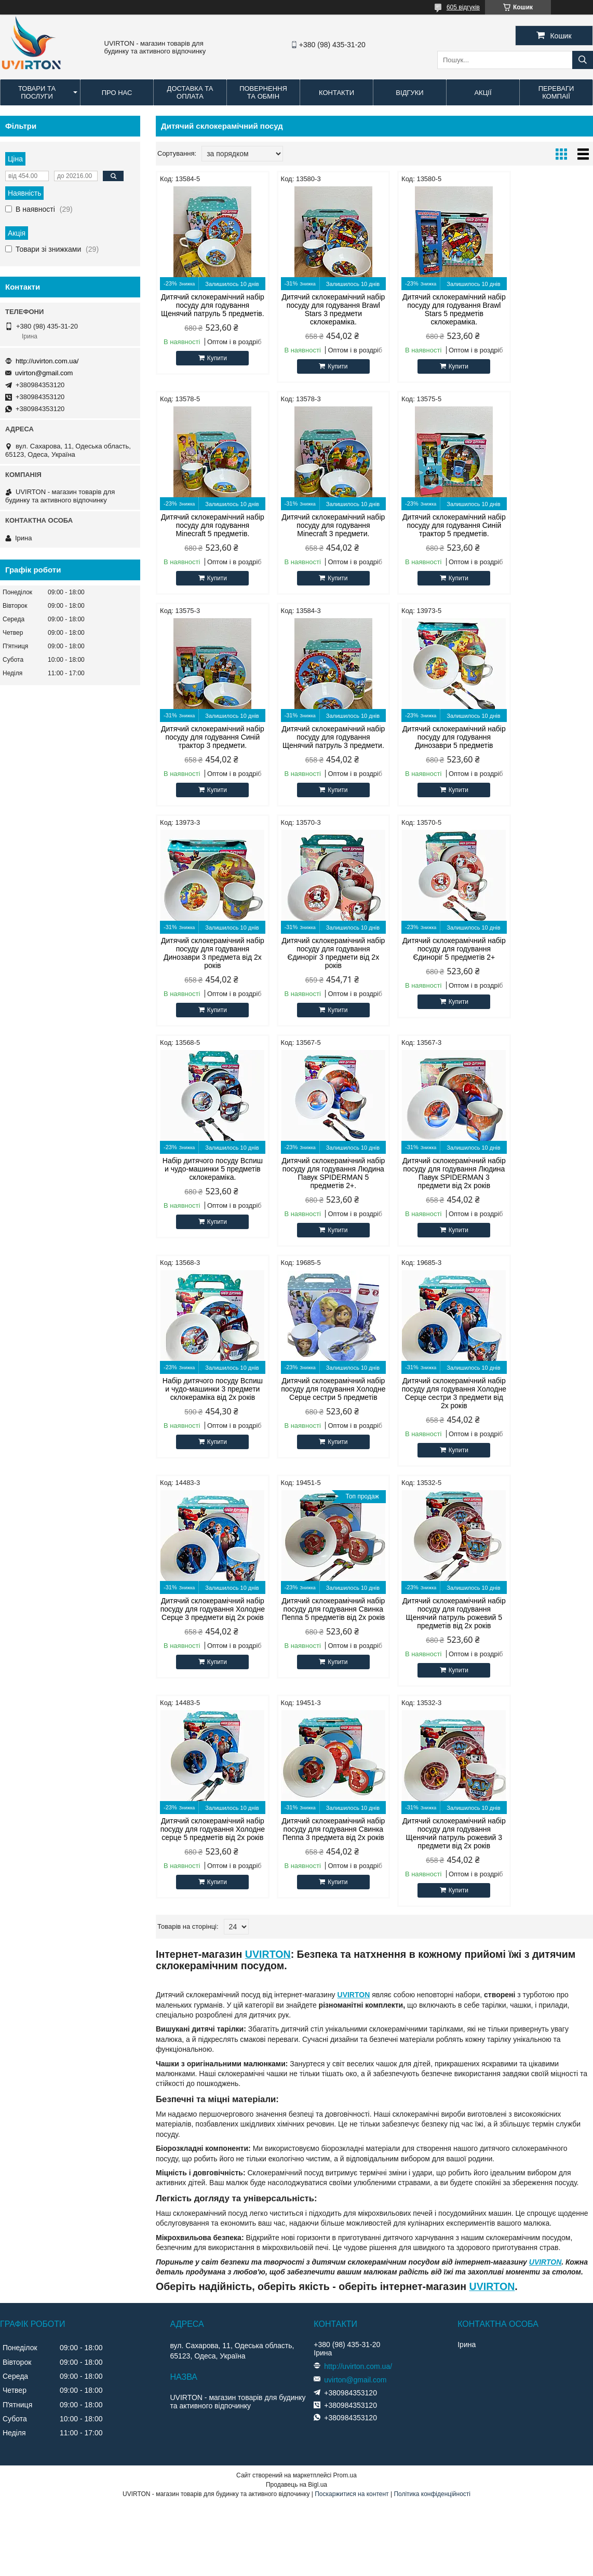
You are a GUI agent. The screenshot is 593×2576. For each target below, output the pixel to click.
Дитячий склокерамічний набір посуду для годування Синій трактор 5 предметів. (319, 525)
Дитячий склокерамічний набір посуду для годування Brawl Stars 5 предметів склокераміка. (430, 309)
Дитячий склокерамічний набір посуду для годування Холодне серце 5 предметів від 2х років (319, 1409)
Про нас (117, 93)
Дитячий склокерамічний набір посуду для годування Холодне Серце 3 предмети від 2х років (430, 1189)
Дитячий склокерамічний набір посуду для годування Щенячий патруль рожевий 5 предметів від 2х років (207, 1409)
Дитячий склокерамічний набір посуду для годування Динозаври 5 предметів (207, 745)
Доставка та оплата (190, 92)
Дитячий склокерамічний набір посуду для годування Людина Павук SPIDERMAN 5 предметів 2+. (319, 969)
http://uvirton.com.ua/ (47, 361)
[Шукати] (582, 60)
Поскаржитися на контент (351, 2070)
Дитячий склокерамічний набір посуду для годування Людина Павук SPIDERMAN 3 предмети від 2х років (430, 969)
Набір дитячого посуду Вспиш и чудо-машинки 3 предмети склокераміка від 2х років (541, 969)
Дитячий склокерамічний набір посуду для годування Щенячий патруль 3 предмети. (541, 529)
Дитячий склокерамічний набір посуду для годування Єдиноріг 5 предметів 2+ (541, 745)
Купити (212, 366)
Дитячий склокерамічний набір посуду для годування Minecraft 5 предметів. (541, 305)
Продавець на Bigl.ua (296, 2061)
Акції (482, 93)
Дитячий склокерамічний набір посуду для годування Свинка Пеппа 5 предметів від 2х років (541, 1189)
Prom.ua (345, 2051)
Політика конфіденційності (432, 2070)
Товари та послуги (37, 92)
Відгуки (409, 93)
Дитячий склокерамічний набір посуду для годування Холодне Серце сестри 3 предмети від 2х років (319, 1189)
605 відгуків (463, 7)
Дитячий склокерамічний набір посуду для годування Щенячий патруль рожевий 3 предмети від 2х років (541, 1409)
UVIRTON (268, 1530)
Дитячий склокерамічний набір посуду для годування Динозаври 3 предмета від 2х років (319, 749)
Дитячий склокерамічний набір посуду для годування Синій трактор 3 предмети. (430, 525)
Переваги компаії (556, 92)
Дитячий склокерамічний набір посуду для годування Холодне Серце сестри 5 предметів (207, 1189)
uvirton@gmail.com (44, 373)
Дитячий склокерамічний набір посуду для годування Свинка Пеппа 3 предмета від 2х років (430, 1409)
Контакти (336, 93)
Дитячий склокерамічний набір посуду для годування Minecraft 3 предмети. (207, 525)
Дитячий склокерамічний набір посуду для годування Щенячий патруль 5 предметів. (207, 309)
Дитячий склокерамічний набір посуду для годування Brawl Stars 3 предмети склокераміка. (319, 309)
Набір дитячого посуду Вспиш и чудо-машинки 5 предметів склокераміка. (208, 965)
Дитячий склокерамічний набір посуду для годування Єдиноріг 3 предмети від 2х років (430, 749)
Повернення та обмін (263, 92)
